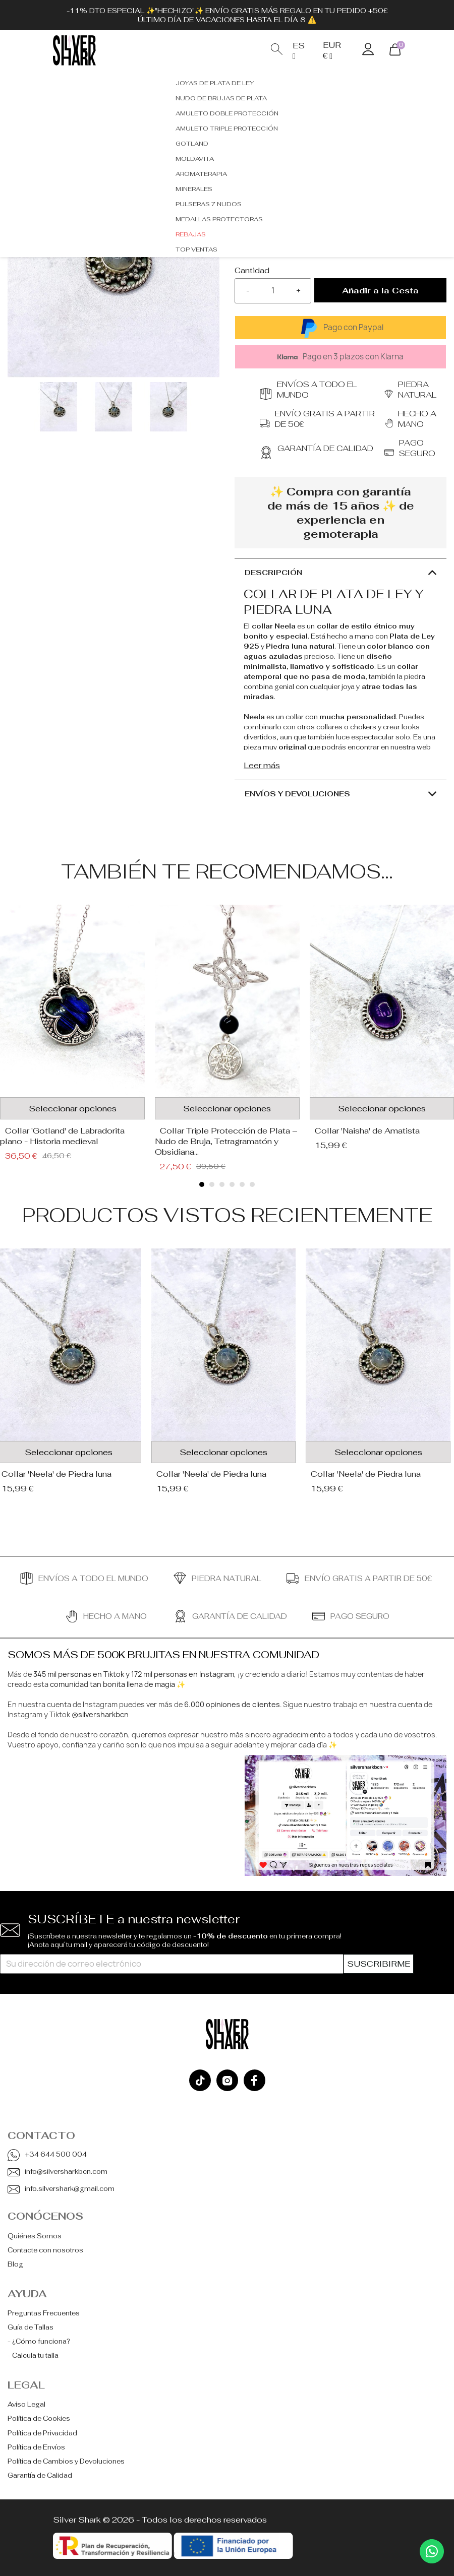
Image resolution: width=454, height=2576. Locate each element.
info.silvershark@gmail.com (70, 2188)
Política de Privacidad (42, 2433)
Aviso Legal (26, 2404)
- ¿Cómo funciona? (39, 2341)
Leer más (262, 765)
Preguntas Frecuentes (44, 2313)
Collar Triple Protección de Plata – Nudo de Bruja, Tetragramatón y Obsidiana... (226, 1141)
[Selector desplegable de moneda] (335, 50)
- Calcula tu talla (33, 2355)
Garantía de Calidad (40, 2475)
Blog (15, 2264)
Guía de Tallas (30, 2327)
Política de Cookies (39, 2418)
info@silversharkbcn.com (66, 2171)
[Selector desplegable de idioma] (300, 50)
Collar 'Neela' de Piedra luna (211, 1474)
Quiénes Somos (35, 2236)
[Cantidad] (273, 291)
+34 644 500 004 (56, 2154)
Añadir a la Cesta (380, 290)
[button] (201, 1184)
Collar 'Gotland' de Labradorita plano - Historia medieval (62, 1136)
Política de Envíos (36, 2447)
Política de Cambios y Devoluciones (66, 2461)
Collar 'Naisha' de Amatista (367, 1130)
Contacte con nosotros (45, 2250)
